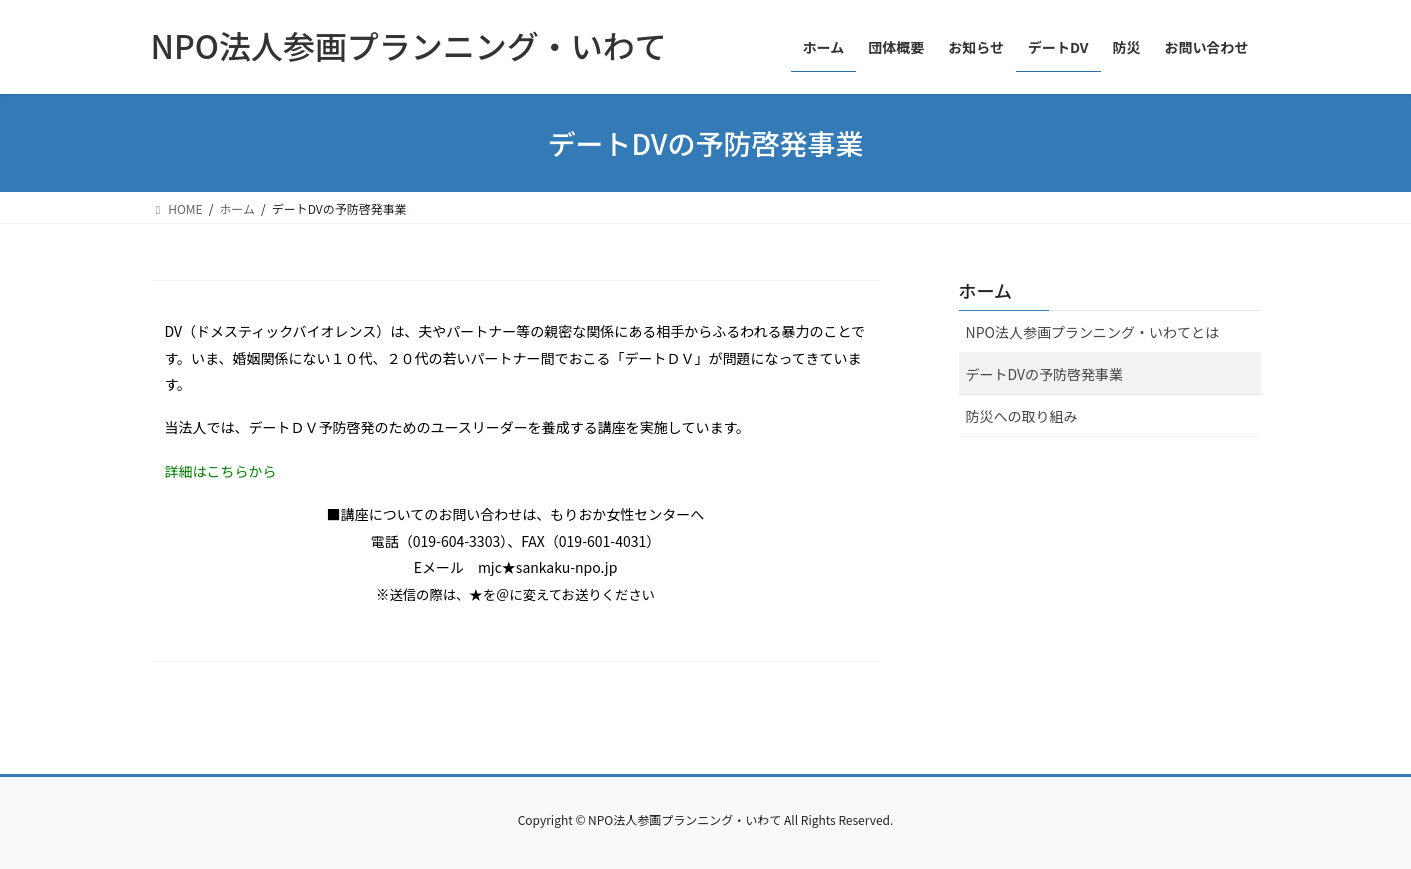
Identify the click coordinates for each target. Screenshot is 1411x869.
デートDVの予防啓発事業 (1044, 374)
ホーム (985, 290)
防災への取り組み (1022, 416)
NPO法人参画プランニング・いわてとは (1092, 332)
